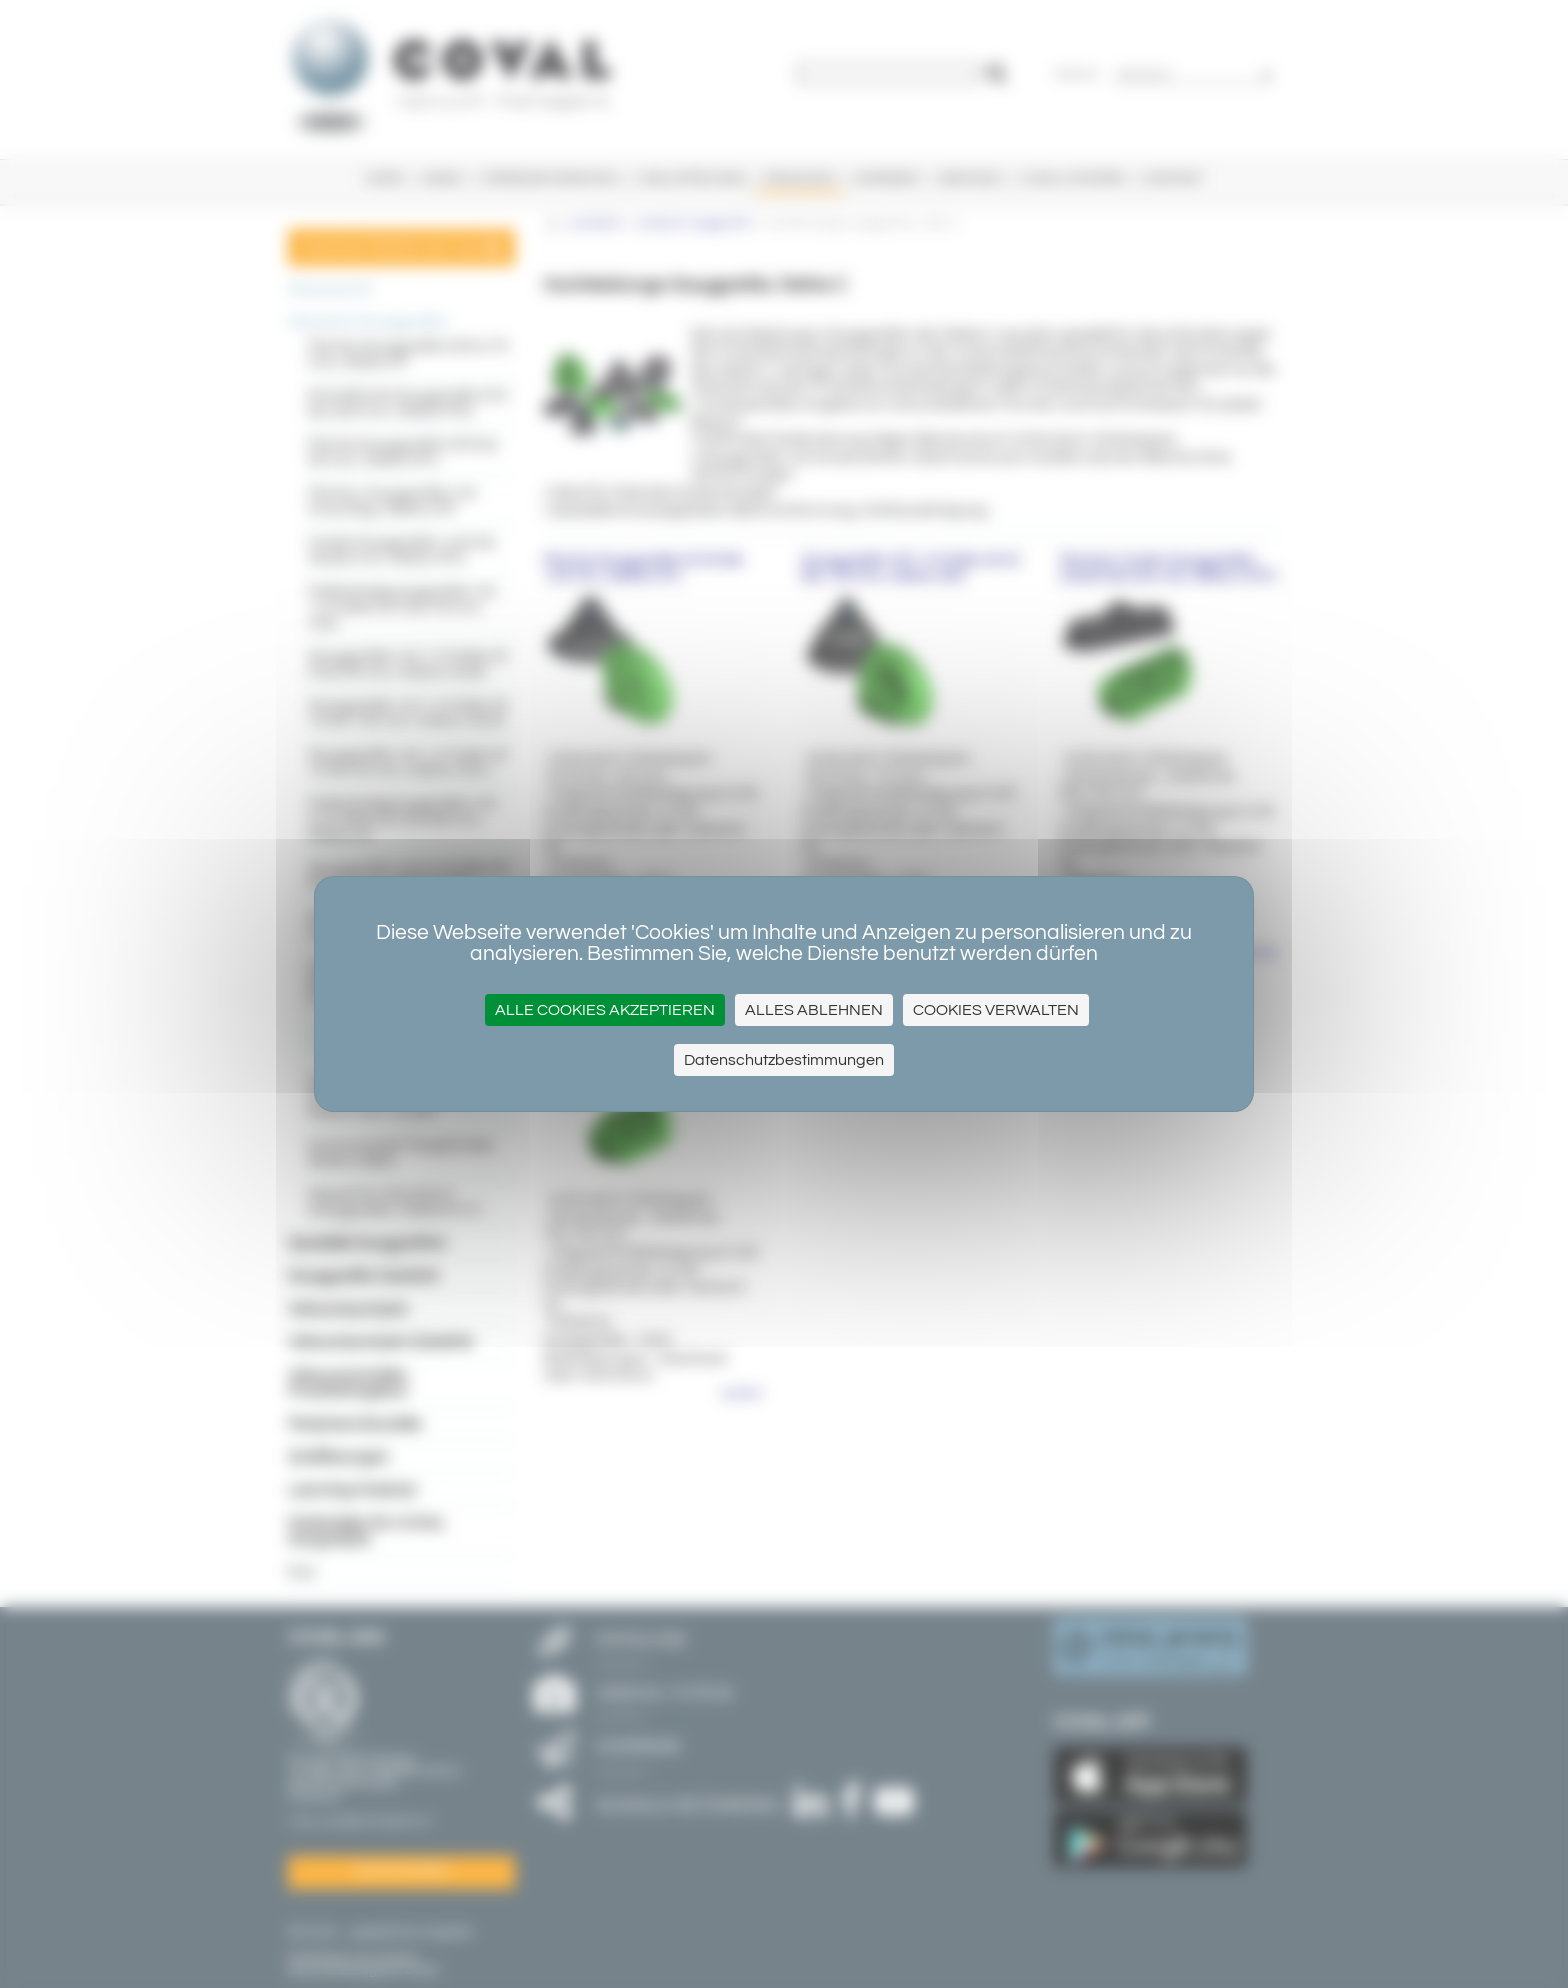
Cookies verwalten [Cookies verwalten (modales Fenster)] (996, 1010)
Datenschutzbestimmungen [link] (784, 1060)
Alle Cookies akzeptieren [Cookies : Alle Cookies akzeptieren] (605, 1010)
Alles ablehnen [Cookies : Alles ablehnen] (814, 1010)
